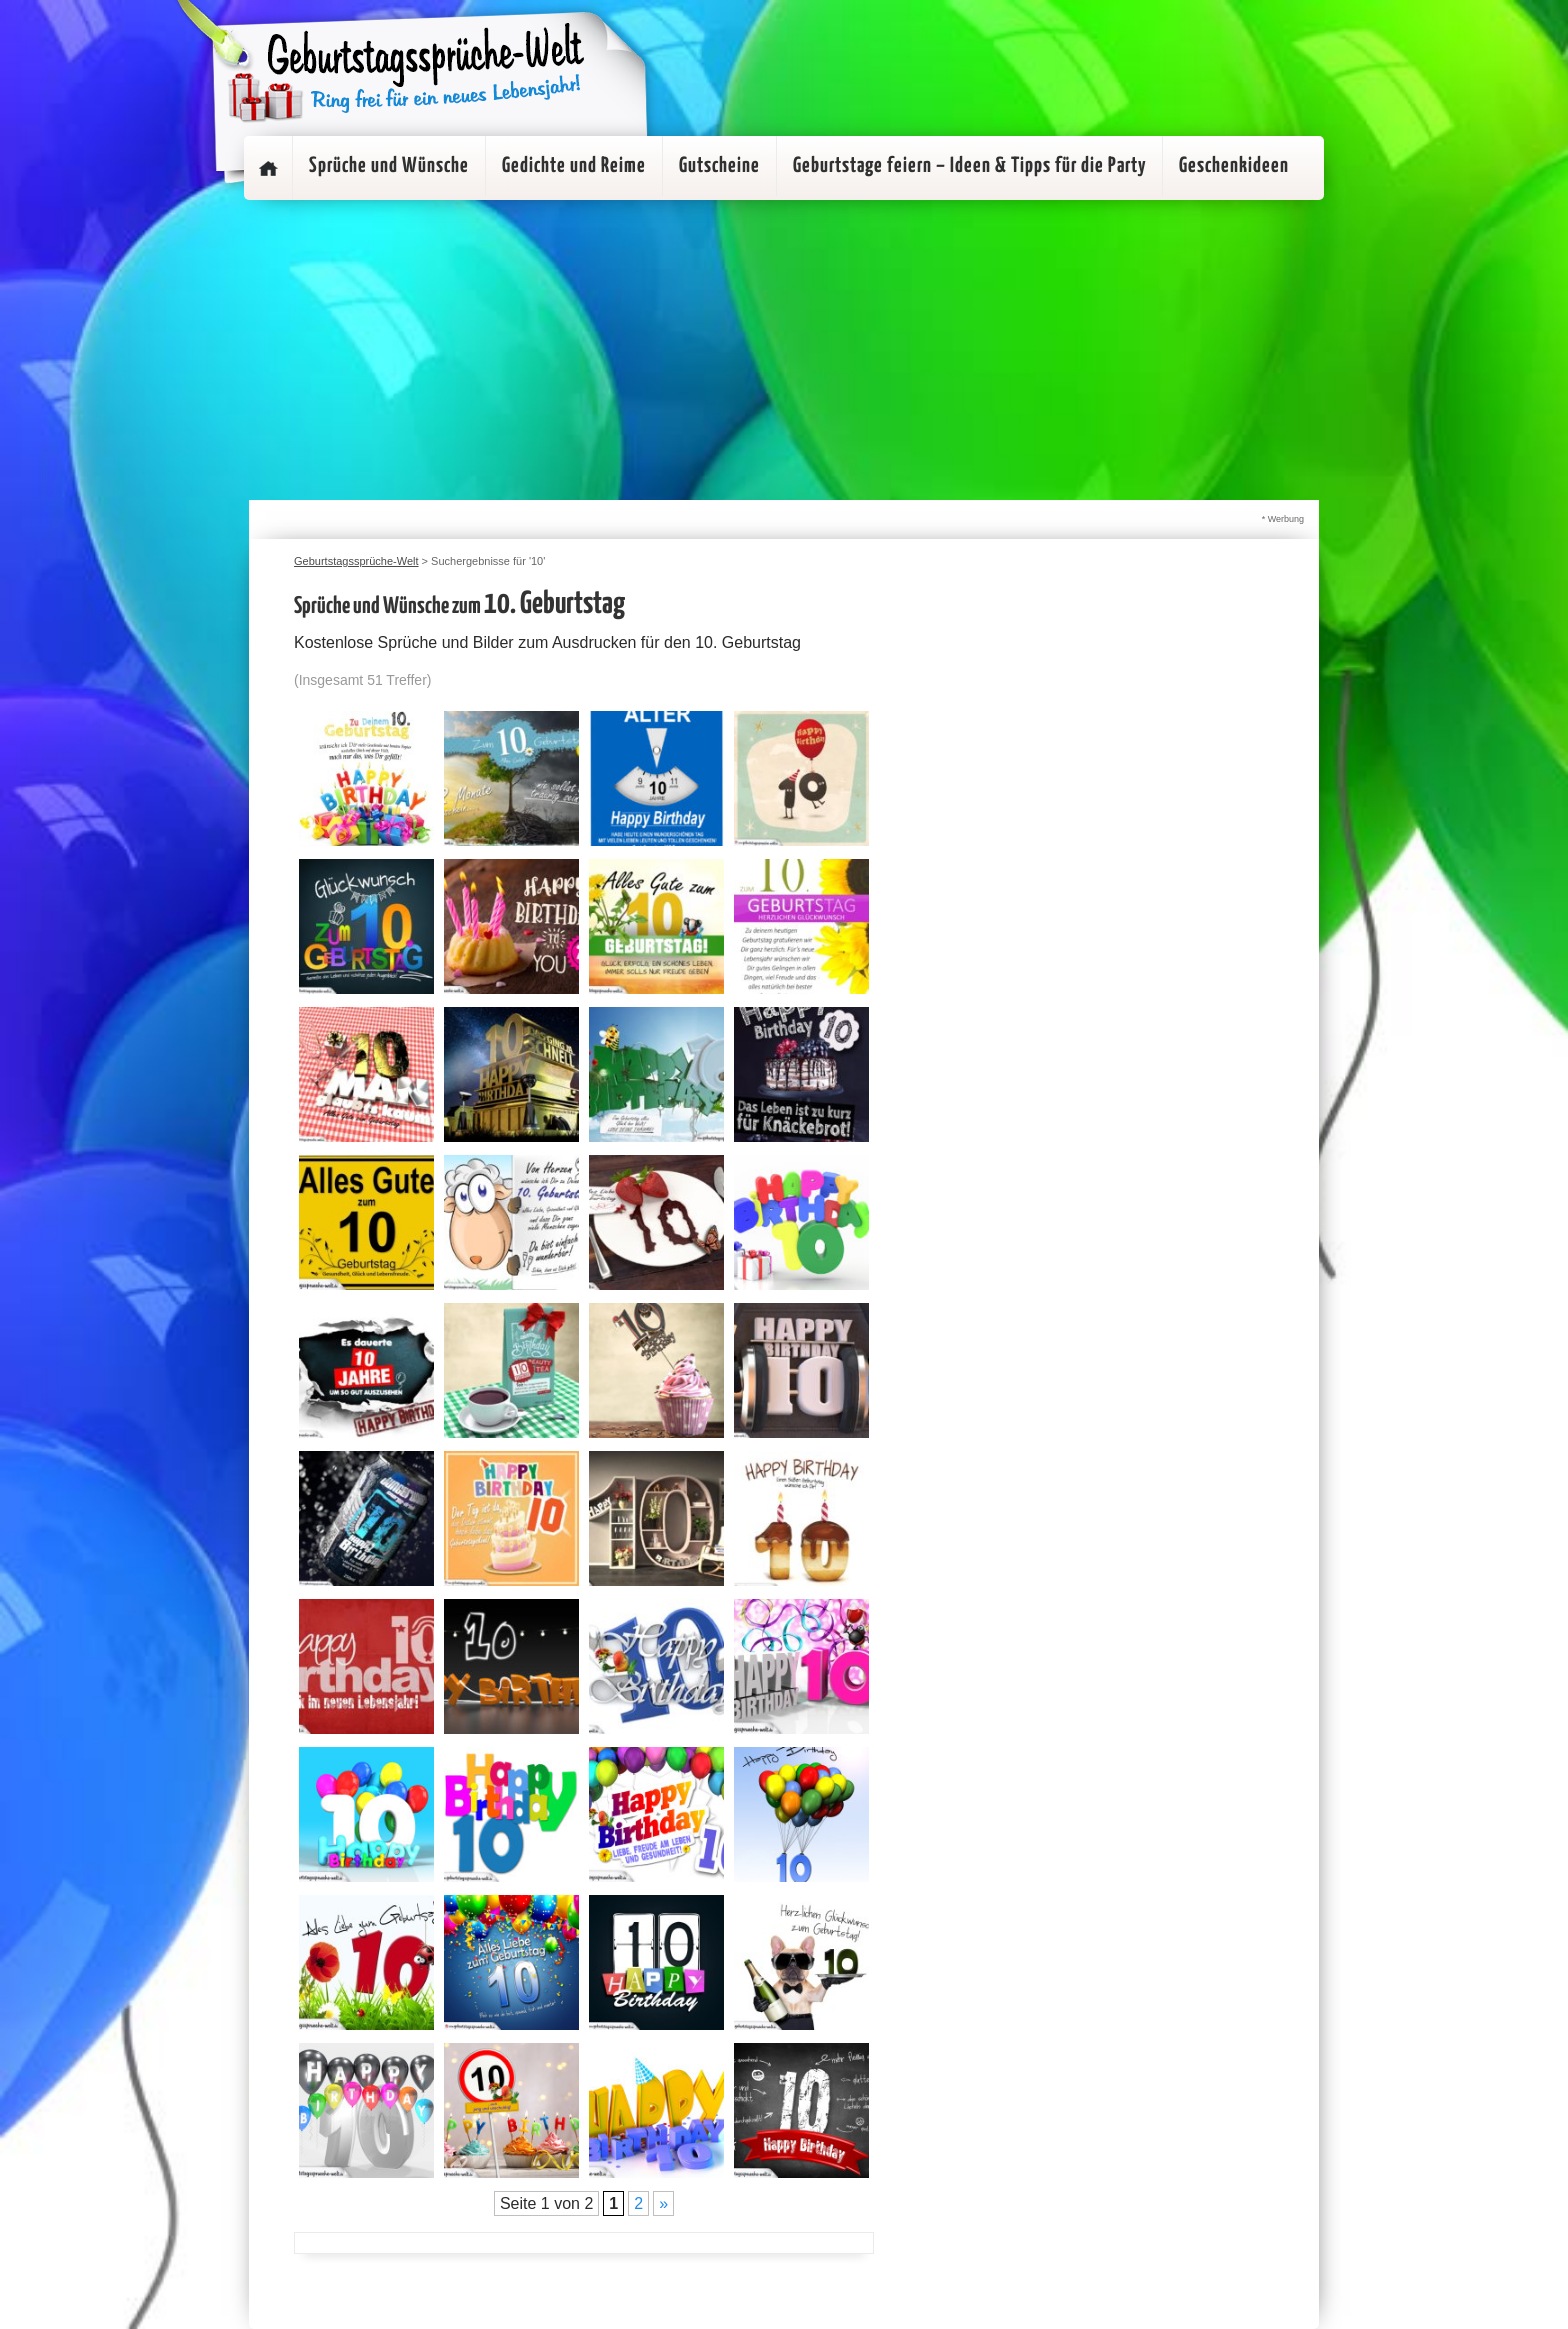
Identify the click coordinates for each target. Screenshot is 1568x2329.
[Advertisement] (784, 350)
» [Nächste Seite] (663, 2203)
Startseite (268, 168)
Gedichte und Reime (574, 166)
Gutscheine (719, 166)
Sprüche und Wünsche (389, 166)
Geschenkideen (1234, 166)
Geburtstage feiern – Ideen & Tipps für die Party (969, 166)
